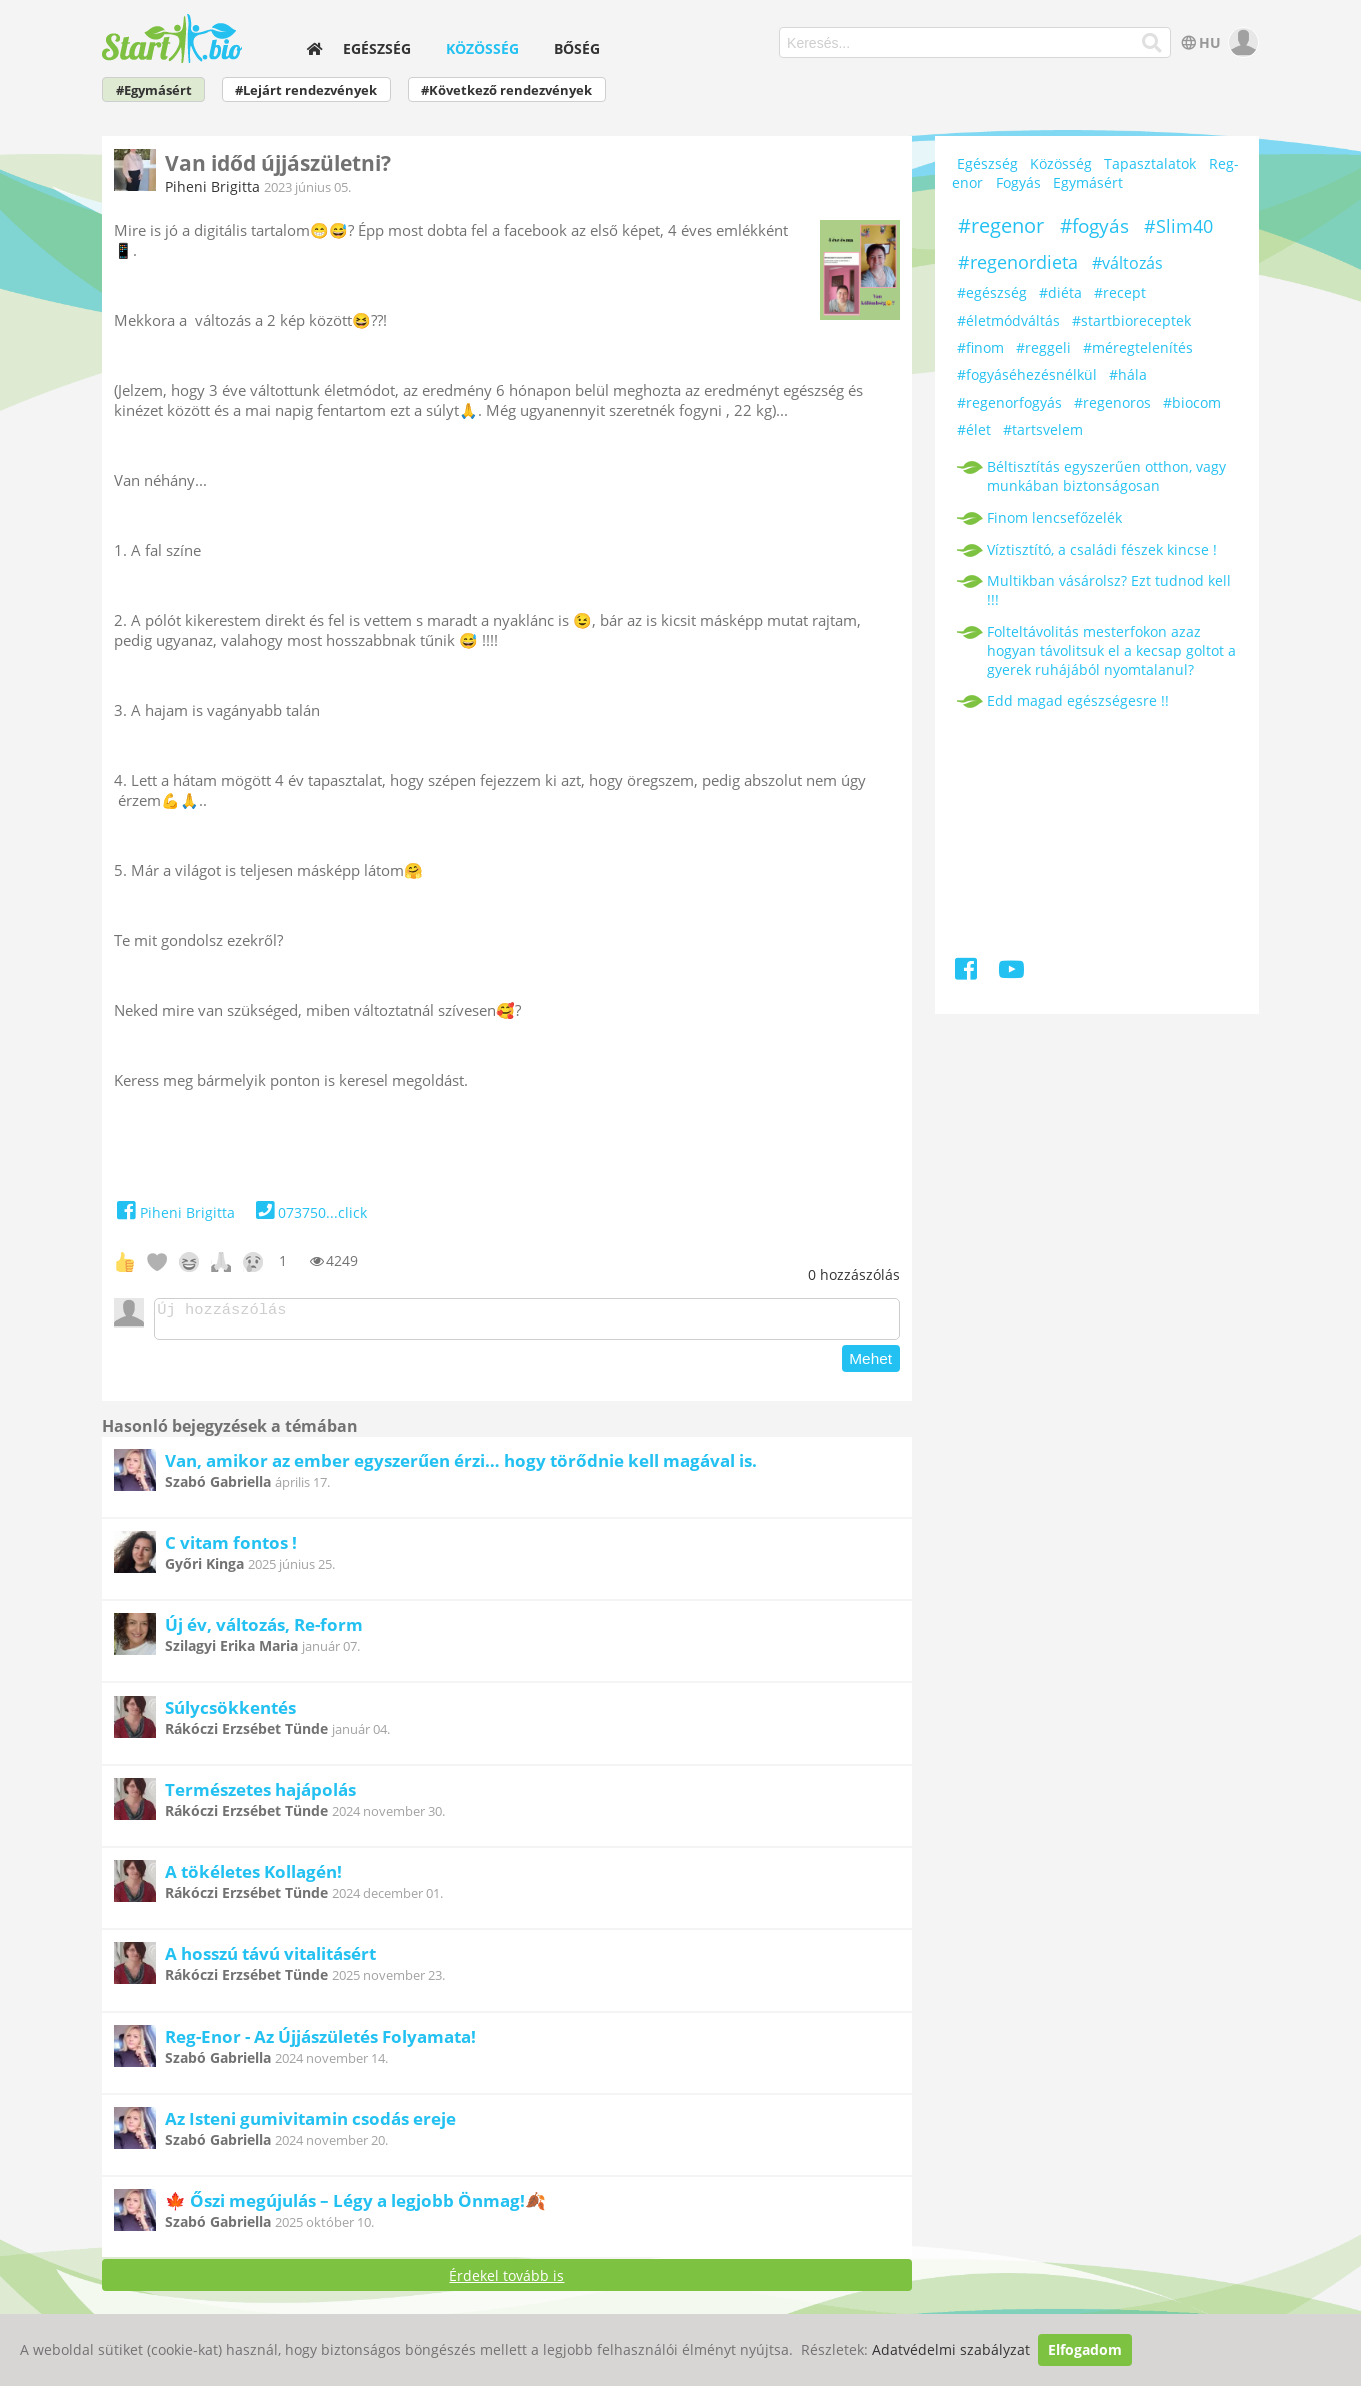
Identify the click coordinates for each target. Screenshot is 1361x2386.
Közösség (482, 48)
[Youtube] (1011, 972)
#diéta (1060, 292)
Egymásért (1088, 182)
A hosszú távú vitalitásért (270, 1959)
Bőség (577, 48)
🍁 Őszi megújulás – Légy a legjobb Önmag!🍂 (355, 2206)
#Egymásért (154, 90)
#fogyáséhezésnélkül (1027, 374)
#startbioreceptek (1131, 320)
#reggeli (1043, 347)
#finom (980, 347)
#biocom (1192, 402)
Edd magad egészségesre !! (1078, 700)
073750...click (308, 1212)
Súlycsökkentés (230, 1713)
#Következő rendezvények (506, 90)
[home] (314, 48)
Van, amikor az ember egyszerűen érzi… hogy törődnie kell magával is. (461, 1466)
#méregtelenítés (1138, 347)
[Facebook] (967, 972)
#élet (974, 429)
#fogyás (1094, 226)
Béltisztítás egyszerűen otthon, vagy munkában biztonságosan (1106, 476)
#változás (1127, 263)
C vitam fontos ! (231, 1548)
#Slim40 (1178, 226)
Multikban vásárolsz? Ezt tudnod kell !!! (1109, 590)
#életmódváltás (1008, 320)
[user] (1241, 42)
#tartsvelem (1043, 429)
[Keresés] (1152, 43)
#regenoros (1112, 402)
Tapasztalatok (1150, 163)
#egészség (992, 292)
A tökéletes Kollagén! (253, 1877)
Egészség (377, 48)
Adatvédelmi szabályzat (951, 2349)
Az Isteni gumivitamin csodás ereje (310, 2124)
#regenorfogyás (1009, 402)
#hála (1128, 374)
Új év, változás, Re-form (264, 1630)
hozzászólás (854, 1274)
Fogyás (1018, 182)
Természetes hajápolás (260, 1795)
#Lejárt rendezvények (306, 90)
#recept (1120, 292)
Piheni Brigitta (212, 186)
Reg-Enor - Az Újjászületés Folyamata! (320, 2042)
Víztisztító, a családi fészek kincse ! (1102, 549)
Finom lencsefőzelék (1054, 517)
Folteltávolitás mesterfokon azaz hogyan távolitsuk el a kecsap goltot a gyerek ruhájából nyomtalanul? (1111, 650)
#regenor (1001, 225)
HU (1199, 42)
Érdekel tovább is (506, 2281)
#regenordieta (1018, 262)
